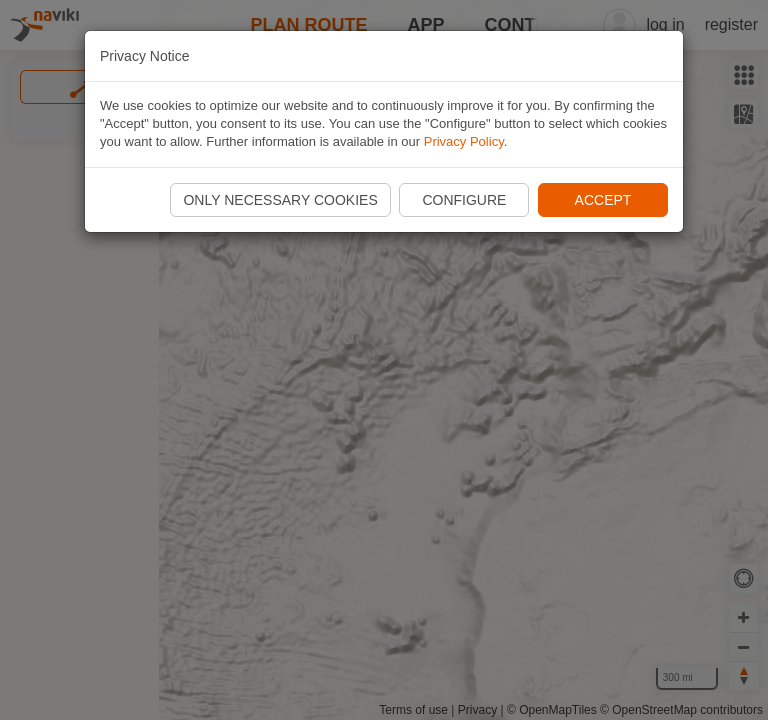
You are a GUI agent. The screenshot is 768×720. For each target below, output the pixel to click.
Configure (464, 200)
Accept (603, 200)
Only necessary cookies (280, 200)
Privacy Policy (464, 141)
